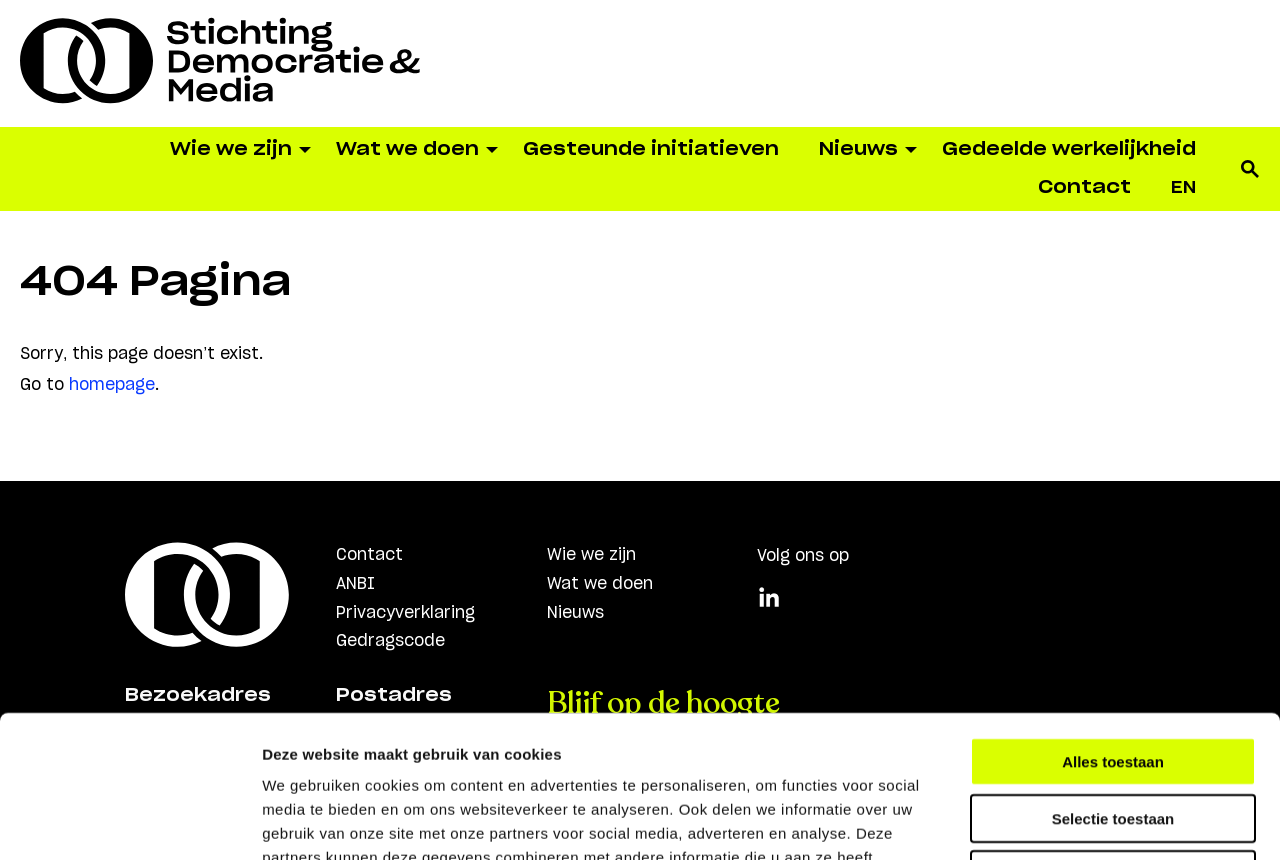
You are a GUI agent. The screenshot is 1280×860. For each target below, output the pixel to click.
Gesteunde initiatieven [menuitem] (651, 150)
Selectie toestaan (1113, 676)
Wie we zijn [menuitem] (231, 150)
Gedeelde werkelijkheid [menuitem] (1069, 150)
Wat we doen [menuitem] (407, 150)
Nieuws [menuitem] (858, 150)
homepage (112, 385)
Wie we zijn (591, 555)
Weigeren (1112, 732)
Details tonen (1080, 820)
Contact (369, 555)
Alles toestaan (1113, 619)
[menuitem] (1183, 188)
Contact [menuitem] (1084, 188)
